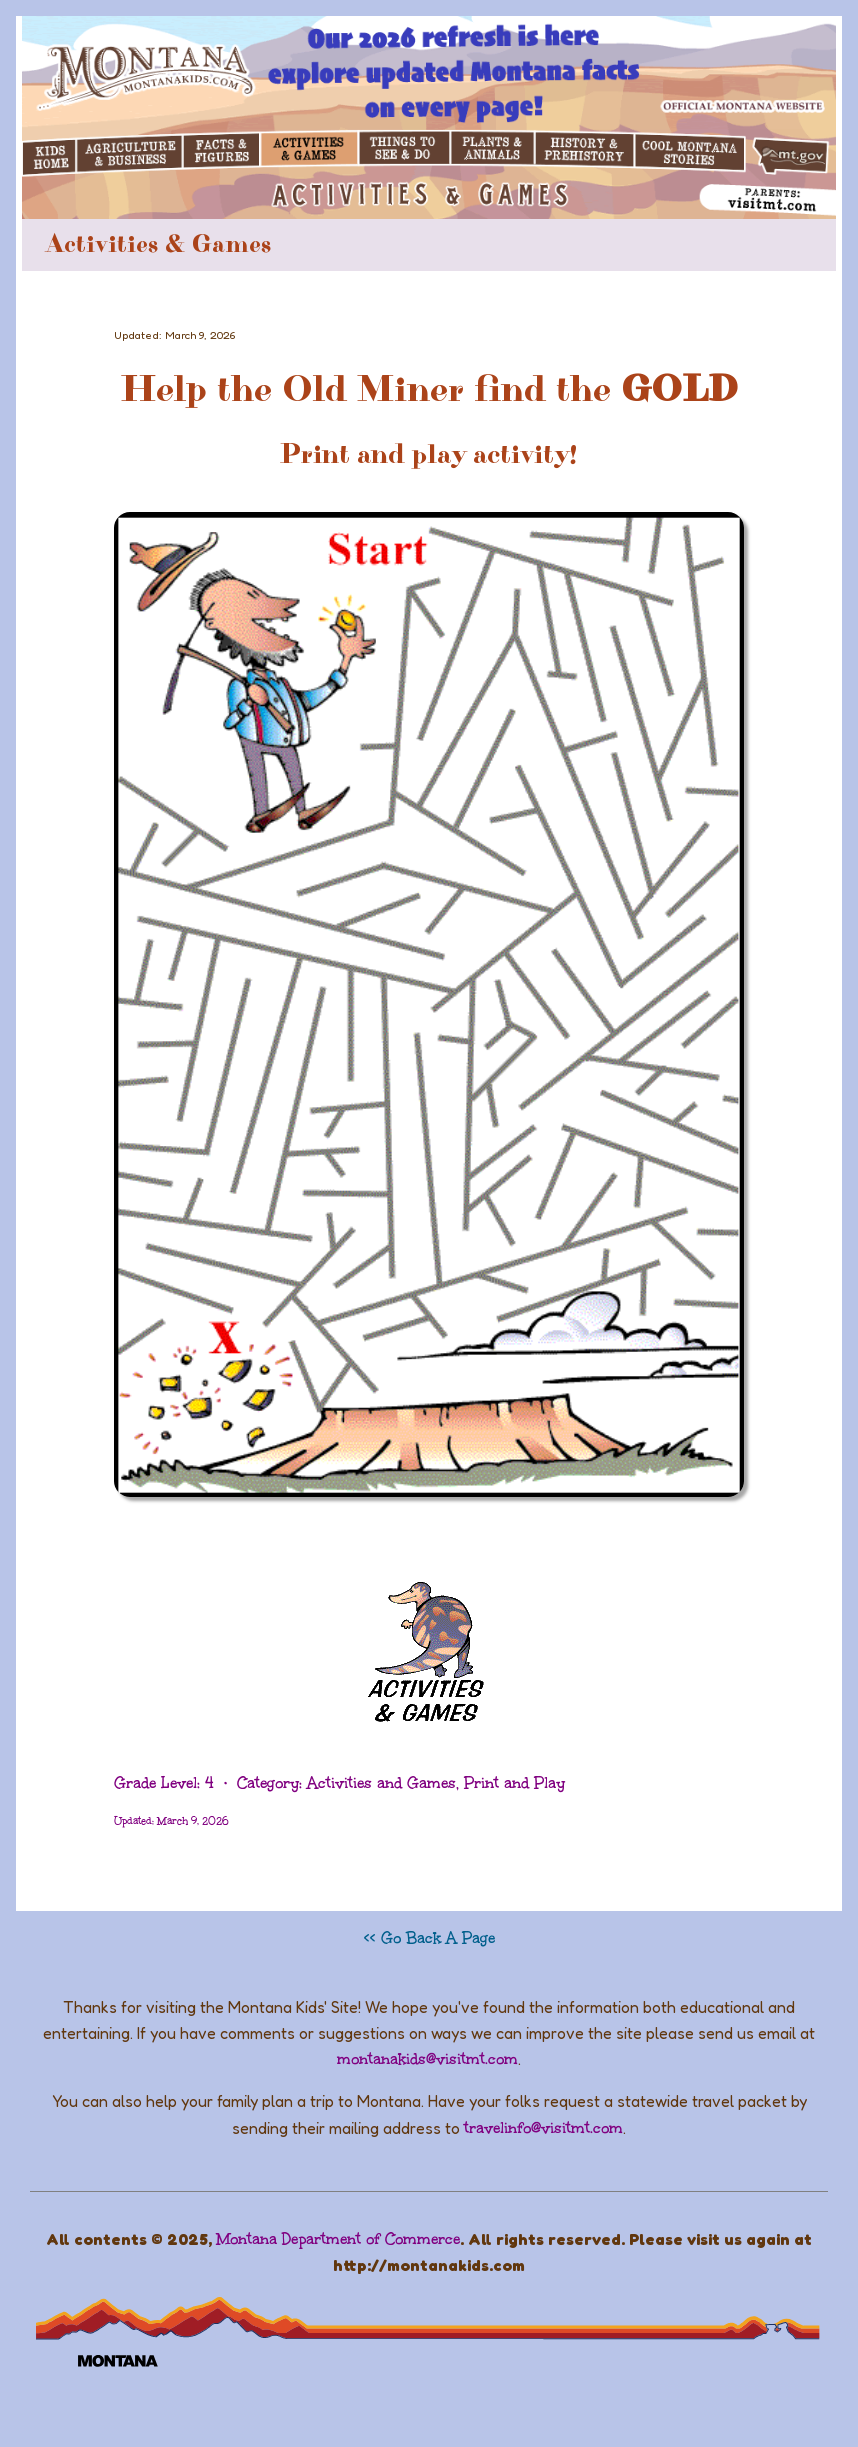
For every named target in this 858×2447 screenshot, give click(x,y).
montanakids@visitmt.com (427, 2059)
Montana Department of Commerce (338, 2239)
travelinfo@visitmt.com (543, 2128)
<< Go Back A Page (429, 1938)
